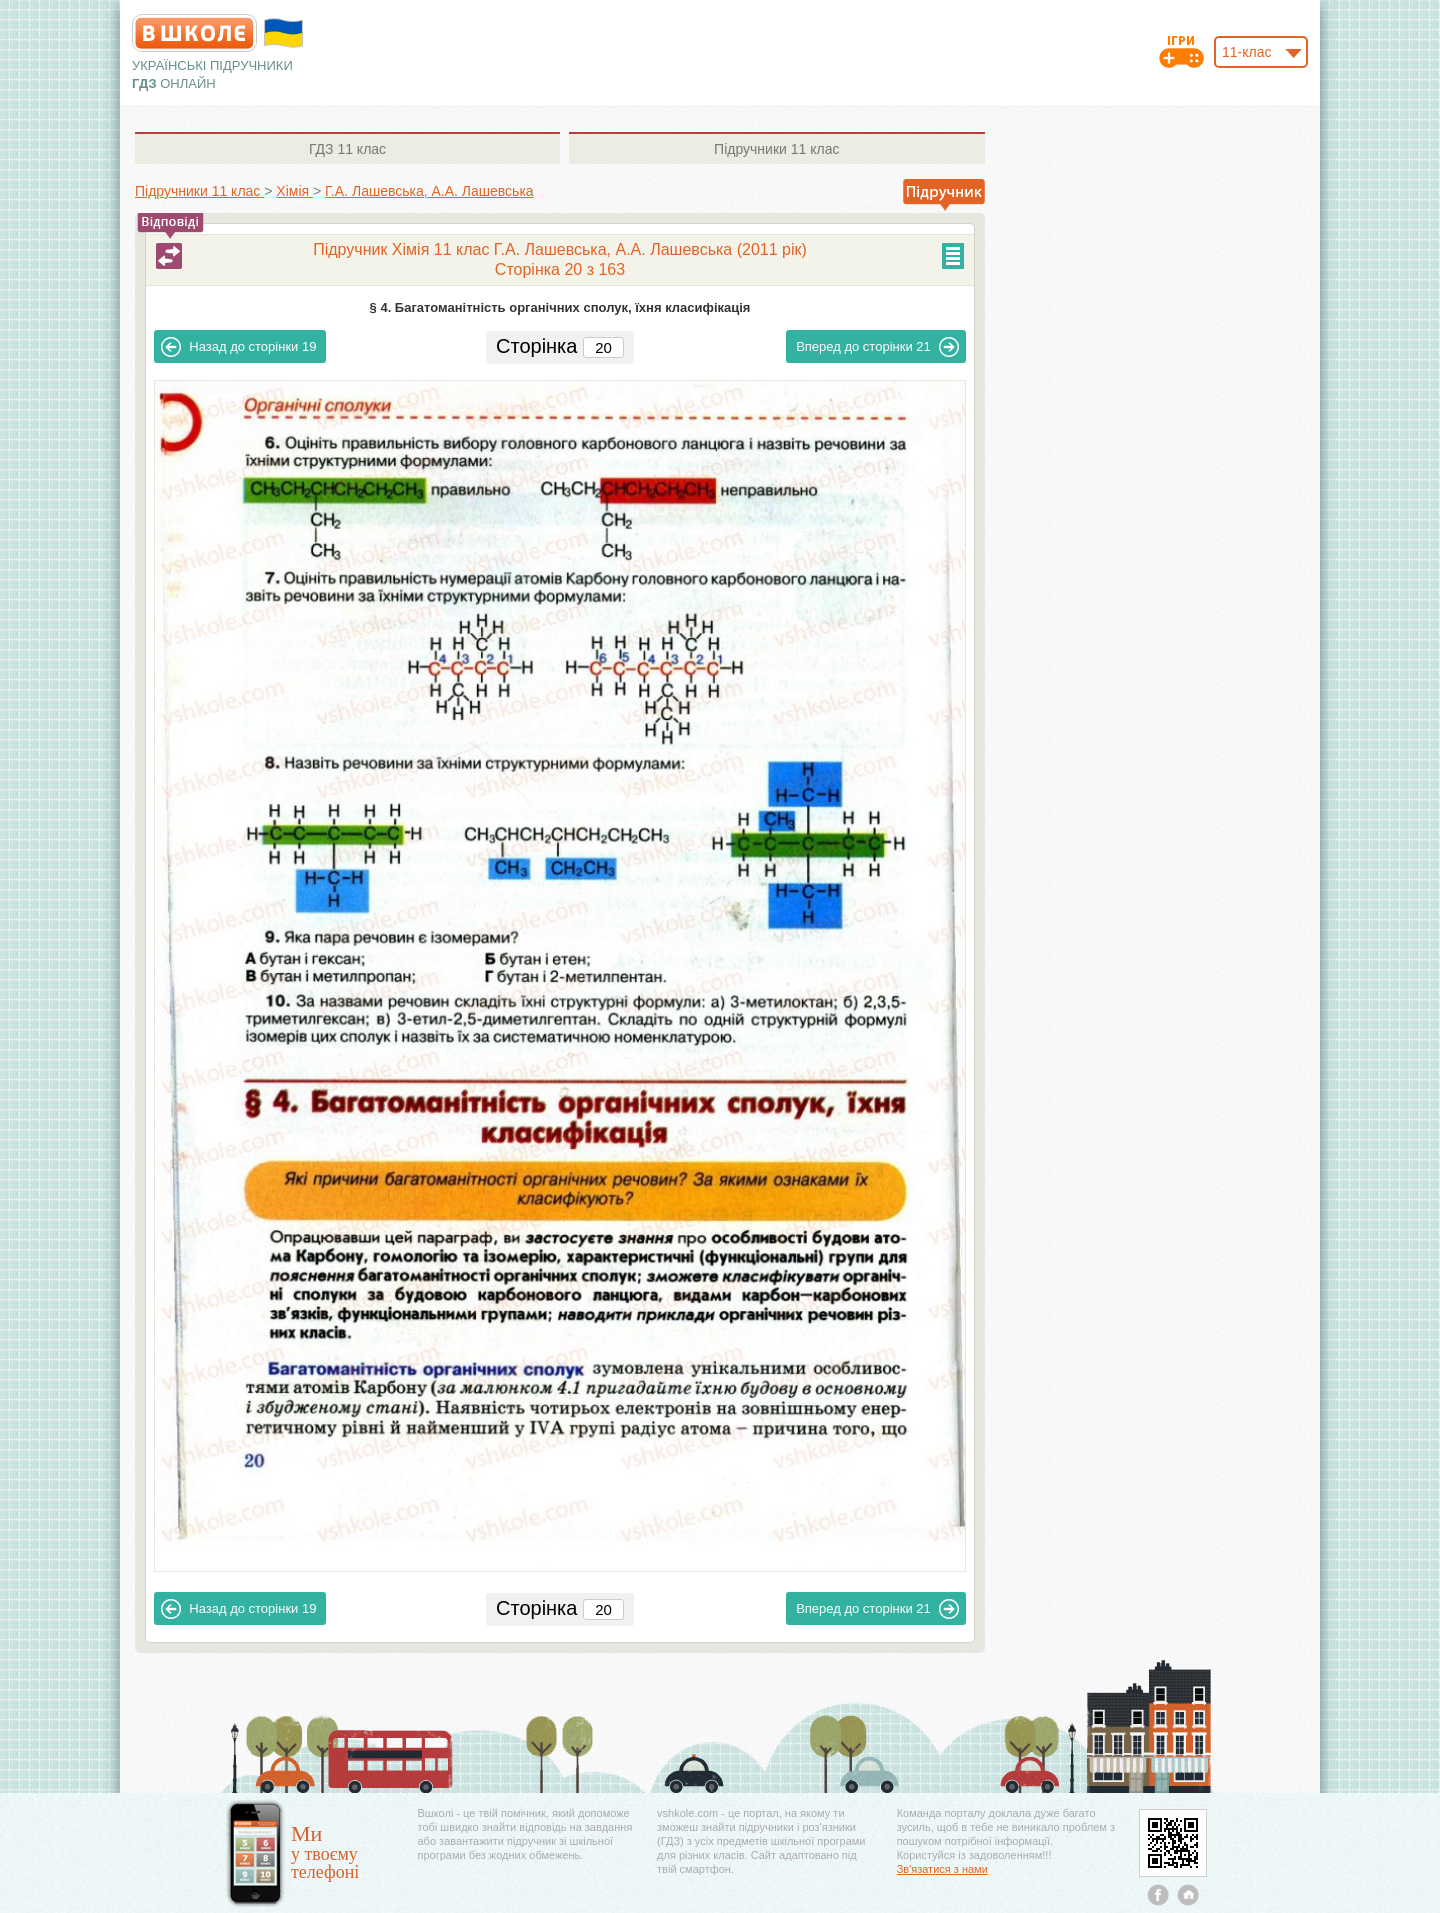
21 (877, 347)
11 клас (347, 149)
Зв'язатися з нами (942, 1869)
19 (238, 347)
